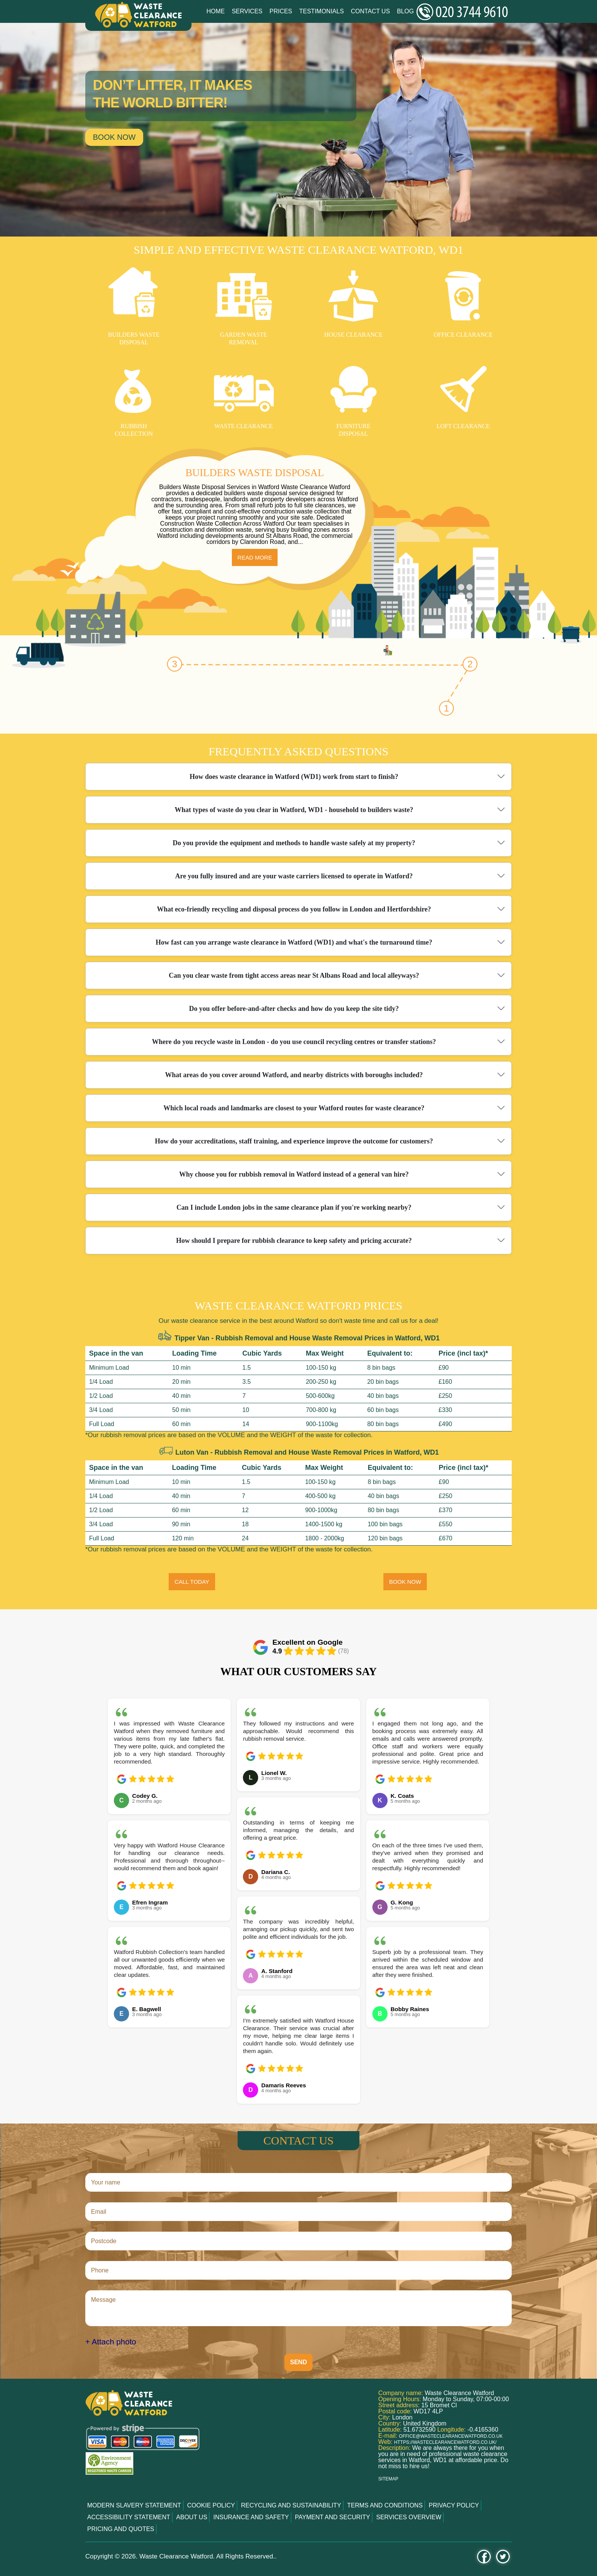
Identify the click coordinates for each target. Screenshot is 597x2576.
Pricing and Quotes (120, 2529)
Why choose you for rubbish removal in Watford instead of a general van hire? (294, 1174)
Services (247, 11)
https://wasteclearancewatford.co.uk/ (445, 2442)
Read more (255, 557)
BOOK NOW (405, 1581)
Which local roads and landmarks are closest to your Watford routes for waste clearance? (293, 1108)
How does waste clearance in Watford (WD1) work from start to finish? (294, 776)
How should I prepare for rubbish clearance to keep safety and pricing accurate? (294, 1240)
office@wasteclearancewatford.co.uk (451, 2436)
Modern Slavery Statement (134, 2505)
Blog (405, 11)
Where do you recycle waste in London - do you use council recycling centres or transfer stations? (294, 1042)
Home (215, 11)
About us (192, 2517)
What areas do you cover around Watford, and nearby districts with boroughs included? (294, 1075)
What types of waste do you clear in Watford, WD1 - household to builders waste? (294, 810)
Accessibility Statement (128, 2517)
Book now (114, 137)
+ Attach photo (110, 2342)
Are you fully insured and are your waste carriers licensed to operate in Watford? (294, 876)
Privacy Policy (454, 2505)
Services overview (408, 2517)
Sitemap (388, 2479)
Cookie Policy (211, 2505)
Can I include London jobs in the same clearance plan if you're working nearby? (293, 1207)
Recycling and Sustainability (291, 2505)
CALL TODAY (191, 1581)
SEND (298, 2362)
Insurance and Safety (251, 2517)
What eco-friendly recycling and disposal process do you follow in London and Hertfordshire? (294, 909)
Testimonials (321, 11)
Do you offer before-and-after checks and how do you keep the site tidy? (294, 1008)
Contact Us (370, 11)
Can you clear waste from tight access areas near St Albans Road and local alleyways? (294, 975)
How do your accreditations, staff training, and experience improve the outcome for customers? (294, 1141)
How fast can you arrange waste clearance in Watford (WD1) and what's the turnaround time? (294, 942)
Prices (281, 11)
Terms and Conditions (385, 2505)
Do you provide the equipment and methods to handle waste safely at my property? (294, 843)
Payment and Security (332, 2517)
